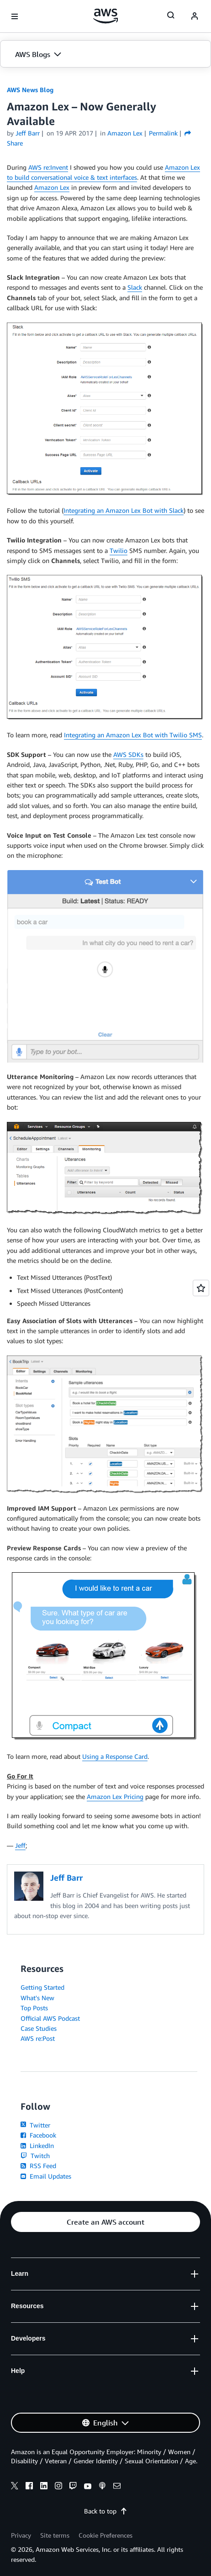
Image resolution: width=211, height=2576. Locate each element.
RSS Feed (38, 2165)
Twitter (35, 2125)
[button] (105, 54)
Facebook (38, 2135)
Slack (134, 287)
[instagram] (58, 2487)
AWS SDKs (128, 754)
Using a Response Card (115, 1756)
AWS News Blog (30, 90)
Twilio (118, 550)
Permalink (163, 133)
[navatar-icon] (194, 16)
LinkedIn (37, 2145)
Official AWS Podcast (50, 2018)
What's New (37, 1998)
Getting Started (42, 1987)
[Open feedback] (201, 1288)
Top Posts (34, 2008)
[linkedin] (43, 2487)
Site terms (54, 2535)
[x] (14, 2487)
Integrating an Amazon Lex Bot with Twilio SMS (133, 735)
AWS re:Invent (48, 167)
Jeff (20, 1845)
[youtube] (87, 2487)
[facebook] (29, 2487)
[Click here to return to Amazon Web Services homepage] (105, 16)
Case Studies (39, 2028)
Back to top (105, 2511)
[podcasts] (102, 2487)
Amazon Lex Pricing (115, 1796)
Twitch (35, 2155)
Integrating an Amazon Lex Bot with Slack (123, 510)
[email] (117, 2487)
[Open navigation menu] (14, 16)
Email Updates (46, 2176)
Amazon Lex (51, 187)
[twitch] (73, 2487)
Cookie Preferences (105, 2535)
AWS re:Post (38, 2038)
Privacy (21, 2535)
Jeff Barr (28, 133)
